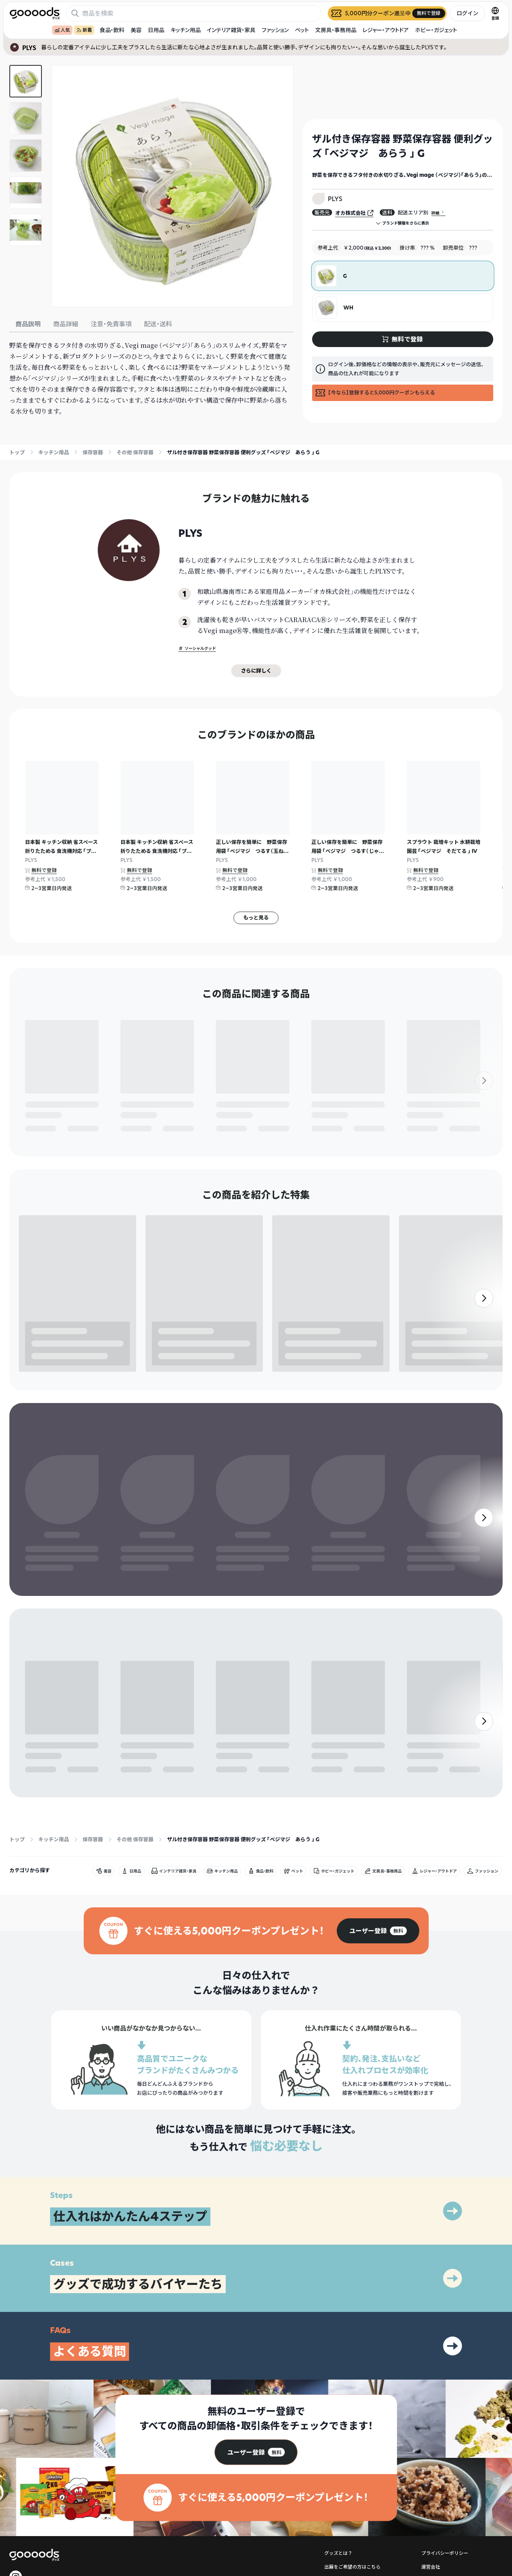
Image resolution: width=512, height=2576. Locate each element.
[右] (483, 844)
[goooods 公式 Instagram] (15, 2372)
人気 (62, 30)
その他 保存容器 (135, 452)
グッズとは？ (338, 2349)
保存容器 (93, 452)
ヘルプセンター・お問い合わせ (356, 2376)
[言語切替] (495, 13)
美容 (136, 30)
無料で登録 (44, 870)
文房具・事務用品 (335, 30)
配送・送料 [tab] (158, 324)
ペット (302, 30)
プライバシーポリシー (444, 2349)
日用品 (156, 30)
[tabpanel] (151, 378)
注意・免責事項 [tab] (111, 324)
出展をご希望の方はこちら (352, 2362)
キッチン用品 (186, 30)
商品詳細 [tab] (65, 324)
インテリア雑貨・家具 (231, 30)
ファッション (275, 30)
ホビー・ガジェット (436, 30)
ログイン (467, 13)
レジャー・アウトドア (386, 30)
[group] (378, 1726)
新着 (84, 30)
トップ (17, 452)
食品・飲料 (112, 30)
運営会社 (430, 2362)
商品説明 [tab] (28, 324)
